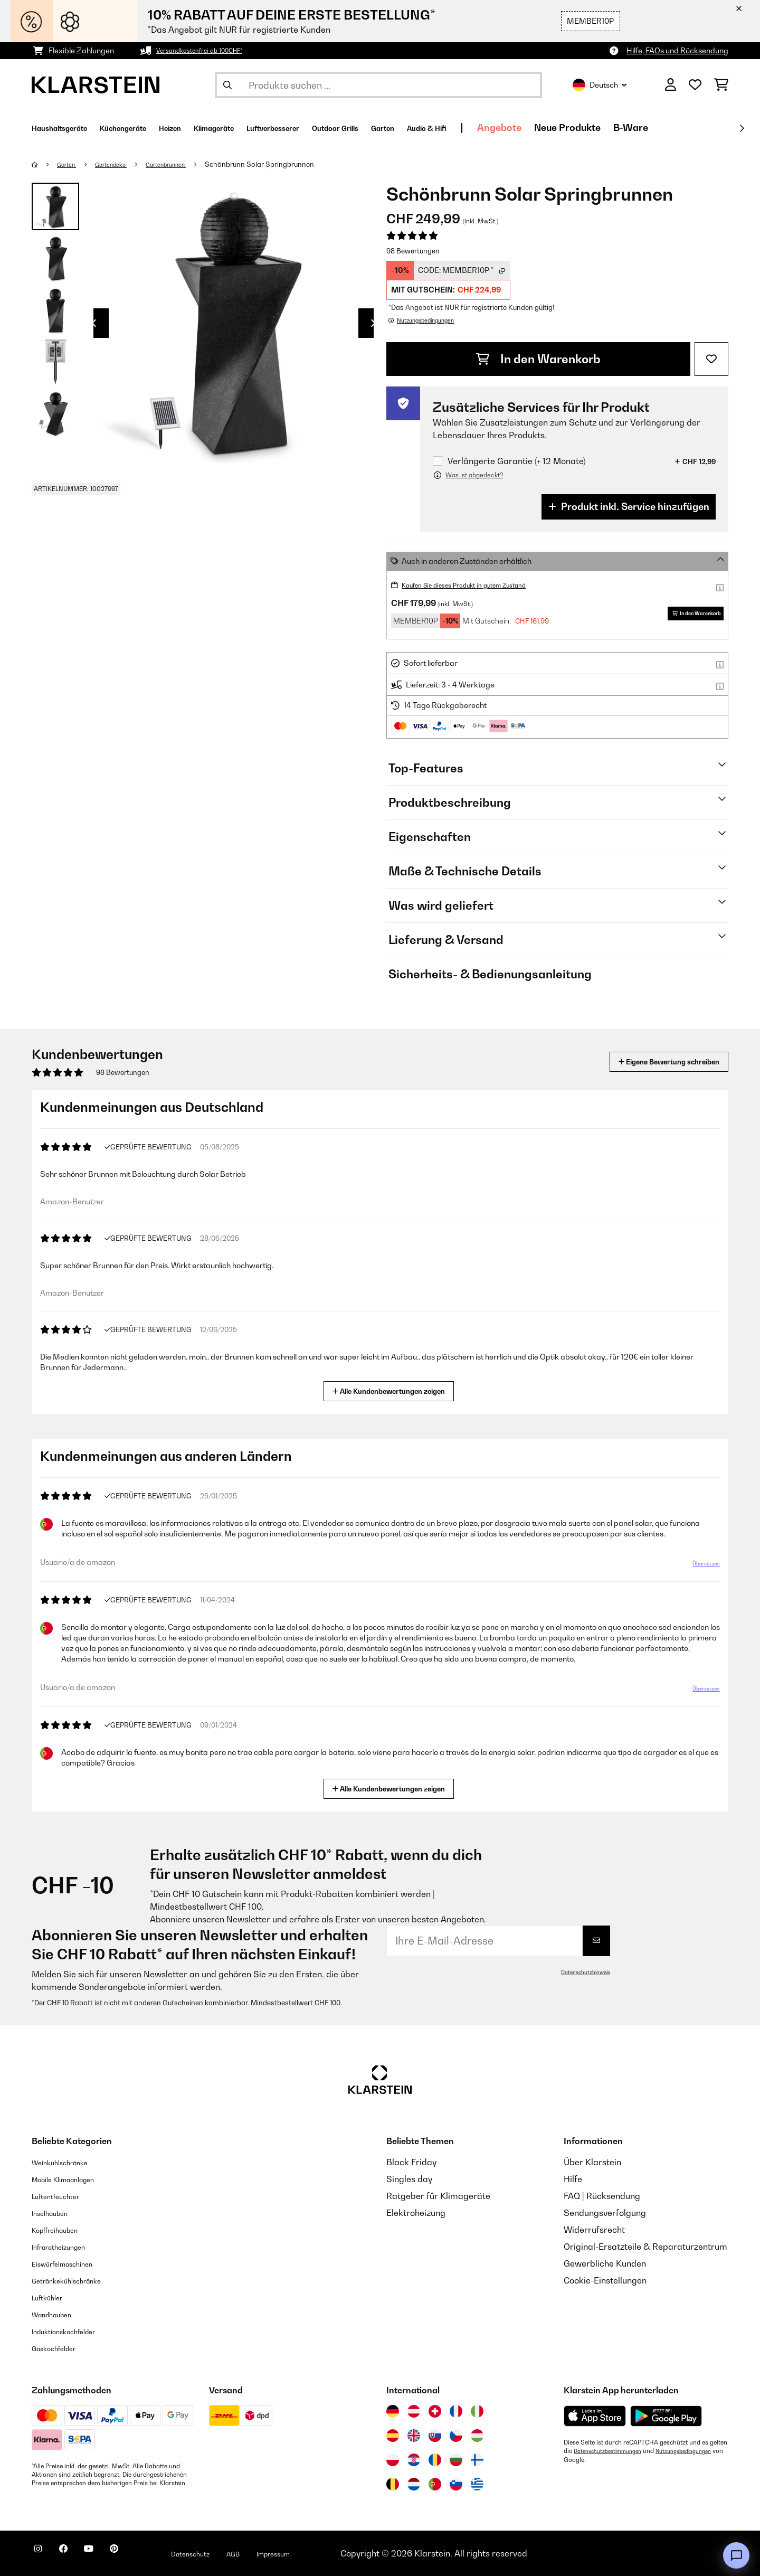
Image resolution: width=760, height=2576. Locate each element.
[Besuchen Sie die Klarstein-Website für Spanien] (392, 2435)
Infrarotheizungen (67, 2246)
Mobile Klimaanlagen (74, 2179)
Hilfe (573, 2179)
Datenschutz (229, 2553)
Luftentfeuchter (63, 2196)
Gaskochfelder (61, 2348)
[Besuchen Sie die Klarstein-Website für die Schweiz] (435, 2411)
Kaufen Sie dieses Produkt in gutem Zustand (479, 584)
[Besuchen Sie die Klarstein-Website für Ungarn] (477, 2435)
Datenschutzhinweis (581, 1972)
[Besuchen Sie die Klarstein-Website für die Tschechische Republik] (456, 2435)
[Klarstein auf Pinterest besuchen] (143, 2555)
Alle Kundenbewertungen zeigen (393, 1389)
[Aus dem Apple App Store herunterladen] (595, 2416)
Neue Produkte (691, 127)
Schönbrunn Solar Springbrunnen (285, 164)
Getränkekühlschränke (77, 2280)
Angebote (623, 127)
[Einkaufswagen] (721, 85)
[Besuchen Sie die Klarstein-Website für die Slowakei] (435, 2435)
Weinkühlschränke (68, 2162)
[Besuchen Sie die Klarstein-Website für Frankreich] (456, 2411)
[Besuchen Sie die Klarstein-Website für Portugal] (435, 2484)
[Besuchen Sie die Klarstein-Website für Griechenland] (477, 2484)
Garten (71, 164)
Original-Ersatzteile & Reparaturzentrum (645, 2246)
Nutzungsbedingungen (596, 2459)
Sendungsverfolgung (605, 2212)
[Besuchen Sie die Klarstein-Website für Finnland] (477, 2460)
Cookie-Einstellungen (605, 2280)
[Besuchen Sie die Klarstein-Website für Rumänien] (435, 2460)
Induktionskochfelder (73, 2331)
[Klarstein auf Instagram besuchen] (42, 2555)
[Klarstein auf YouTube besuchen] (109, 2555)
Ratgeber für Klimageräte (438, 2196)
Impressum (328, 2553)
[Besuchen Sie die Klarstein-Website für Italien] (477, 2411)
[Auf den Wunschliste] (711, 359)
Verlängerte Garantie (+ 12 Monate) (516, 461)
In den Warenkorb (538, 359)
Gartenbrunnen (186, 164)
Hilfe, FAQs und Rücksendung (677, 50)
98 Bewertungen (413, 251)
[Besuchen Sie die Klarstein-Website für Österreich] (413, 2411)
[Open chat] (736, 2555)
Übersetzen (699, 1567)
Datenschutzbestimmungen (613, 2451)
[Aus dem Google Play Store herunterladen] (666, 2416)
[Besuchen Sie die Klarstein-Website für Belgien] (392, 2484)
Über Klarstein (592, 2162)
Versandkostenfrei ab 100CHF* (209, 50)
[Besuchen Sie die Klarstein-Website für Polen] (392, 2460)
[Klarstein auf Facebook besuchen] (76, 2555)
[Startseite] (45, 164)
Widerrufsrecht (594, 2229)
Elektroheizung (415, 2212)
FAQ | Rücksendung (602, 2196)
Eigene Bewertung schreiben (648, 1061)
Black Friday (411, 2162)
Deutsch (599, 85)
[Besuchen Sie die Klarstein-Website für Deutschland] (392, 2411)
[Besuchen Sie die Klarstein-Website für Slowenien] (456, 2484)
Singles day (409, 2179)
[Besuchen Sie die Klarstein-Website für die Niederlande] (413, 2484)
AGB (280, 2553)
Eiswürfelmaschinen (72, 2263)
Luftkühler (52, 2297)
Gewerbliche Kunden (605, 2263)
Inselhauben (55, 2212)
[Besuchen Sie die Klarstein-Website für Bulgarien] (456, 2460)
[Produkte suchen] (378, 85)
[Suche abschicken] (227, 85)
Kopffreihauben (62, 2229)
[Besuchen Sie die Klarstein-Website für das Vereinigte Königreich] (413, 2435)
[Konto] (670, 85)
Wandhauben (58, 2314)
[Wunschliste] (695, 85)
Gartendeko (122, 164)
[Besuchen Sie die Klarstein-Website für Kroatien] (413, 2460)
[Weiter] (741, 128)
